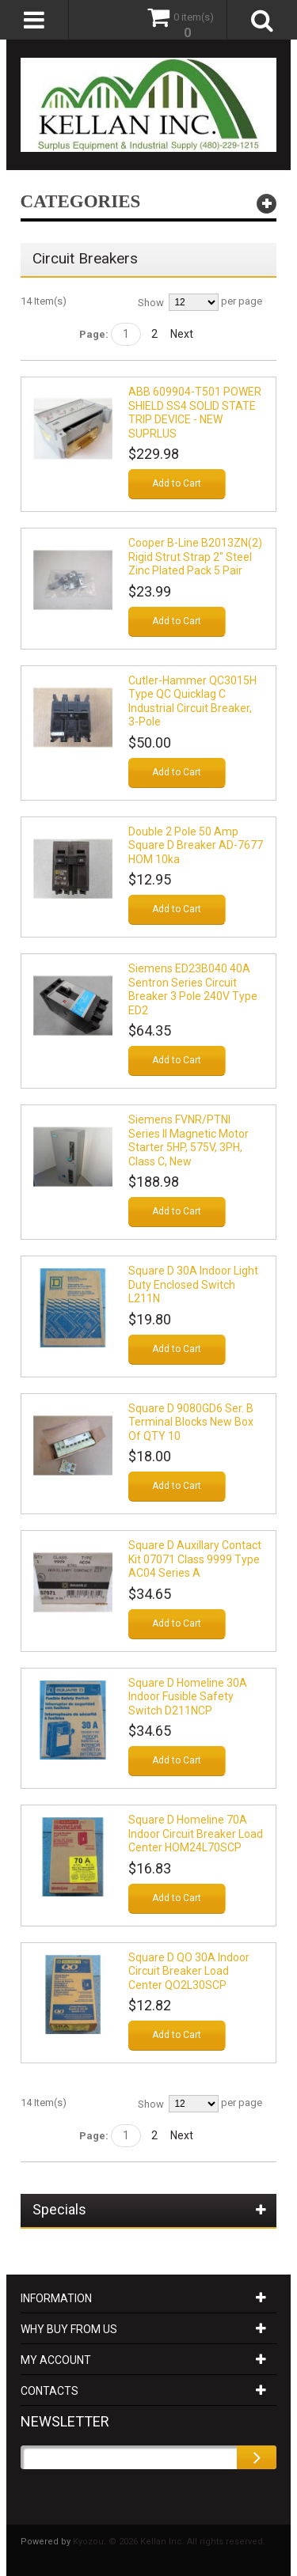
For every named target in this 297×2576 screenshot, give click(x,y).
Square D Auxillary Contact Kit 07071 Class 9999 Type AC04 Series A (194, 1559)
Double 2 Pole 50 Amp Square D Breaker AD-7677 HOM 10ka (195, 845)
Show (151, 303)
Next (181, 334)
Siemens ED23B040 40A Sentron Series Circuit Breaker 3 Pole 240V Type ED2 (192, 989)
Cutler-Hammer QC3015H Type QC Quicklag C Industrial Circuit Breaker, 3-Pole (192, 701)
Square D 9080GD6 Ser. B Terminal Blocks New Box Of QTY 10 (190, 1422)
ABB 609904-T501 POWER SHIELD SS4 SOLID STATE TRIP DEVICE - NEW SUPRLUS (194, 412)
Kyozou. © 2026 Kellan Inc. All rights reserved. (169, 2541)
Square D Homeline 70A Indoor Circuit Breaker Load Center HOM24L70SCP (195, 1833)
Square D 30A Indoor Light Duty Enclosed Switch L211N (193, 1284)
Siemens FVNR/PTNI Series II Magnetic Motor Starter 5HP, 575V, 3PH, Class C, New (188, 1140)
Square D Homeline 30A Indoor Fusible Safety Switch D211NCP (187, 1696)
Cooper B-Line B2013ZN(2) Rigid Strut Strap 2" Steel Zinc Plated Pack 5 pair (195, 556)
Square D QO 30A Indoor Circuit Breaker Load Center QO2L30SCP (188, 1971)
